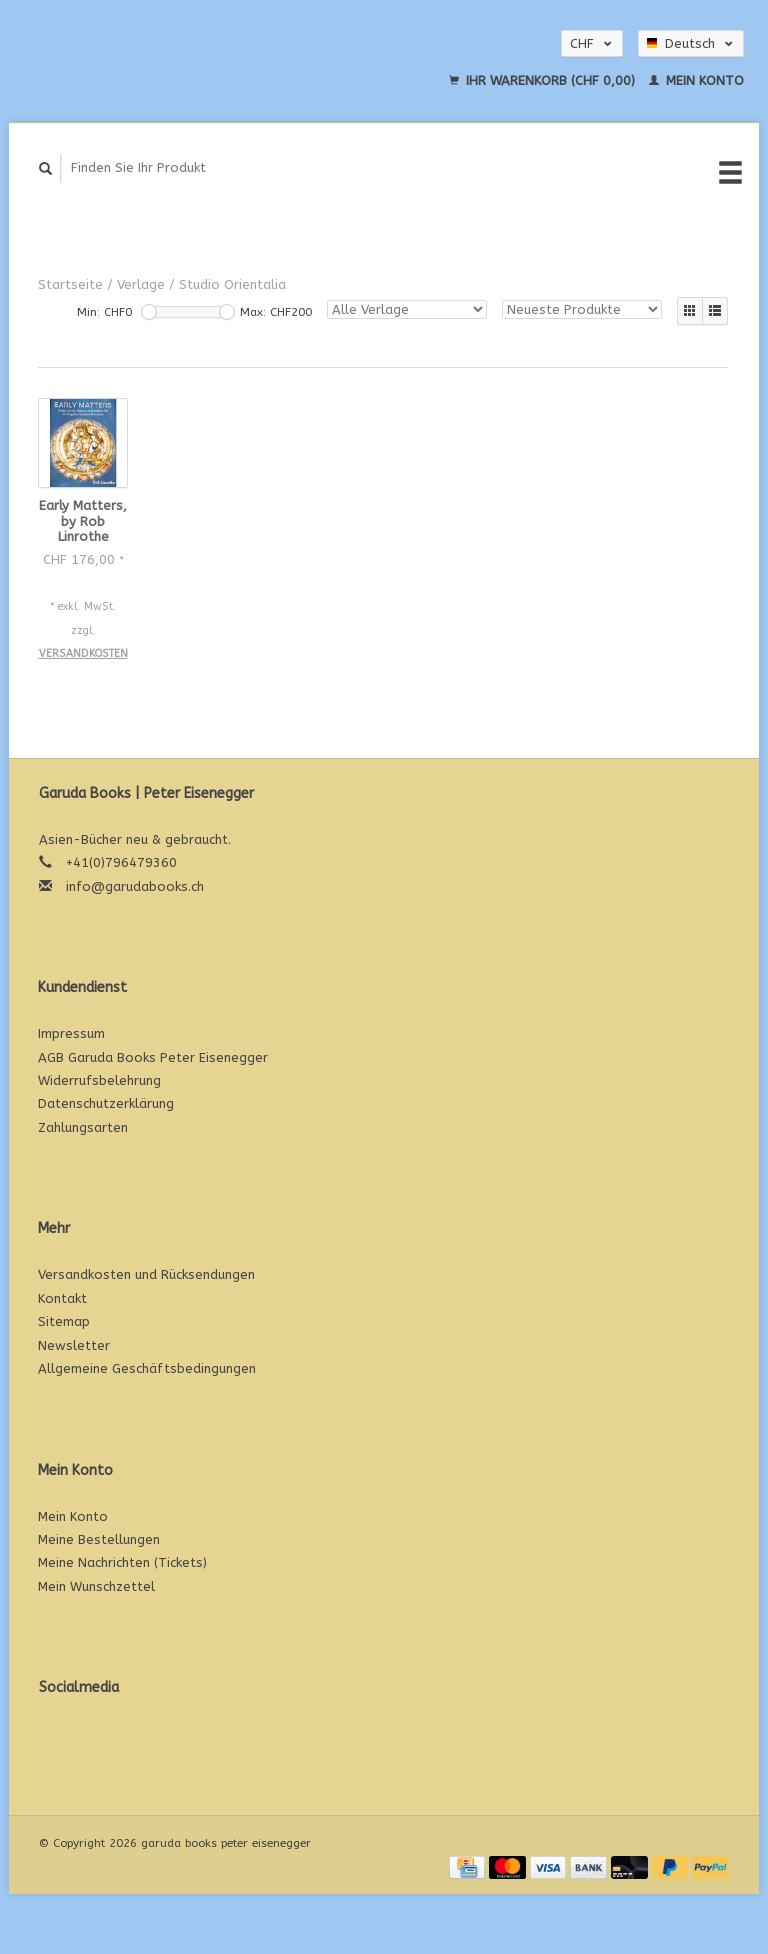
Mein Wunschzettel (96, 1586)
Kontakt (62, 1298)
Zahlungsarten (83, 1127)
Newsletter (74, 1345)
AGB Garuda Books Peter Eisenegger (153, 1057)
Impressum (71, 1033)
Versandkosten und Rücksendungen (146, 1274)
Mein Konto (696, 80)
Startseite (70, 284)
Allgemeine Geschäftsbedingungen (147, 1368)
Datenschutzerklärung (106, 1103)
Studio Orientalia (232, 284)
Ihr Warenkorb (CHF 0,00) (544, 80)
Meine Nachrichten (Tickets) (122, 1562)
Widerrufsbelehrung (99, 1080)
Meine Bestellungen (99, 1539)
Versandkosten (83, 653)
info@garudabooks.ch (135, 886)
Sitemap (64, 1321)
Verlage (141, 284)
